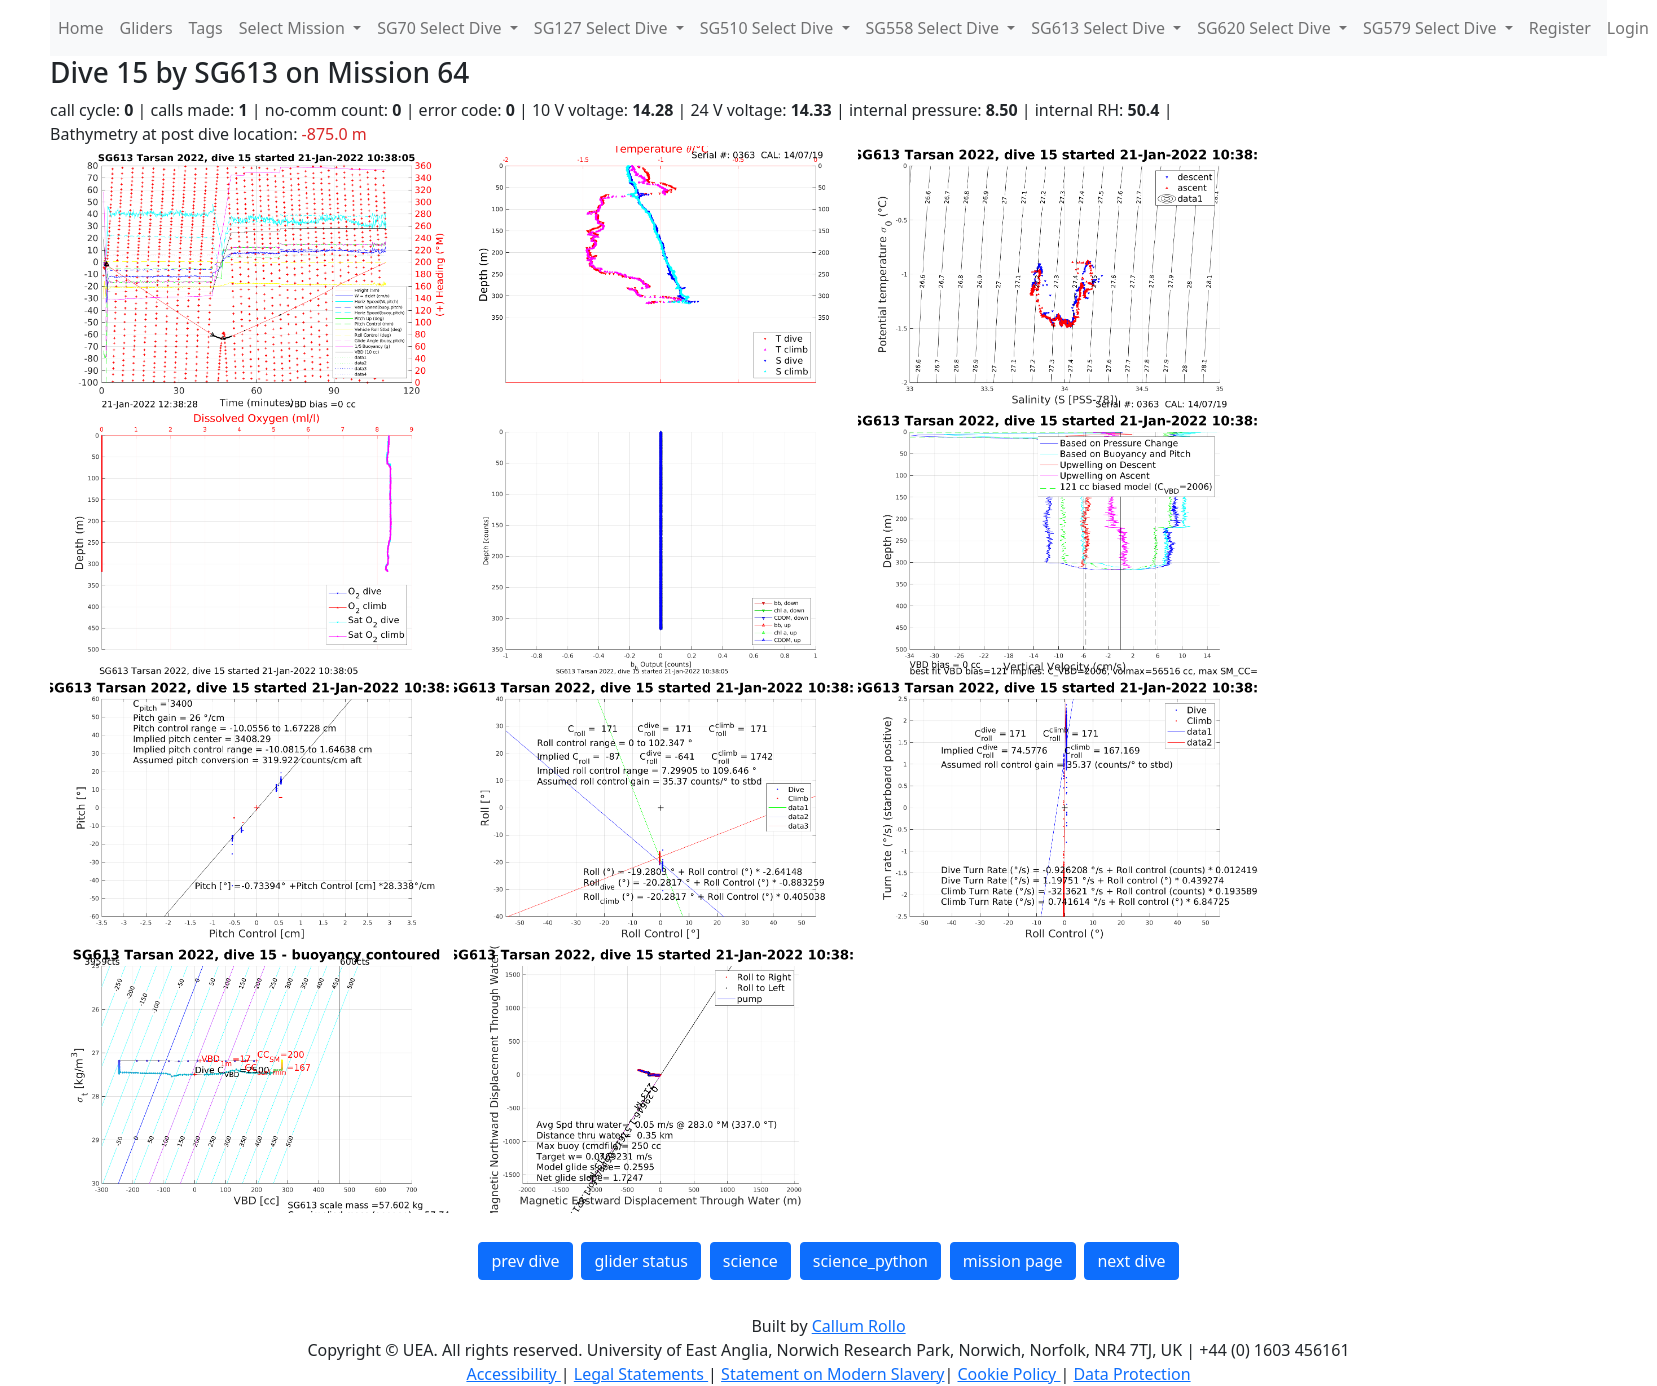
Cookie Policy (1008, 1374)
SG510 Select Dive (769, 28)
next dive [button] (1131, 1261)
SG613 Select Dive (1100, 28)
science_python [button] (870, 1261)
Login (1628, 28)
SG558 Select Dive (935, 28)
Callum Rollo (859, 1326)
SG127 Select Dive (603, 28)
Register (1560, 28)
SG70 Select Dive (441, 28)
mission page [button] (1013, 1261)
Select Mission (294, 28)
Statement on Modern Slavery (832, 1374)
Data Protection (1131, 1374)
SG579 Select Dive (1432, 28)
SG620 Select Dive (1266, 28)
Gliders (146, 28)
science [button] (750, 1261)
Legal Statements (641, 1374)
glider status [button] (640, 1261)
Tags (206, 28)
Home (81, 28)
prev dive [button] (525, 1261)
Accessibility (513, 1374)
